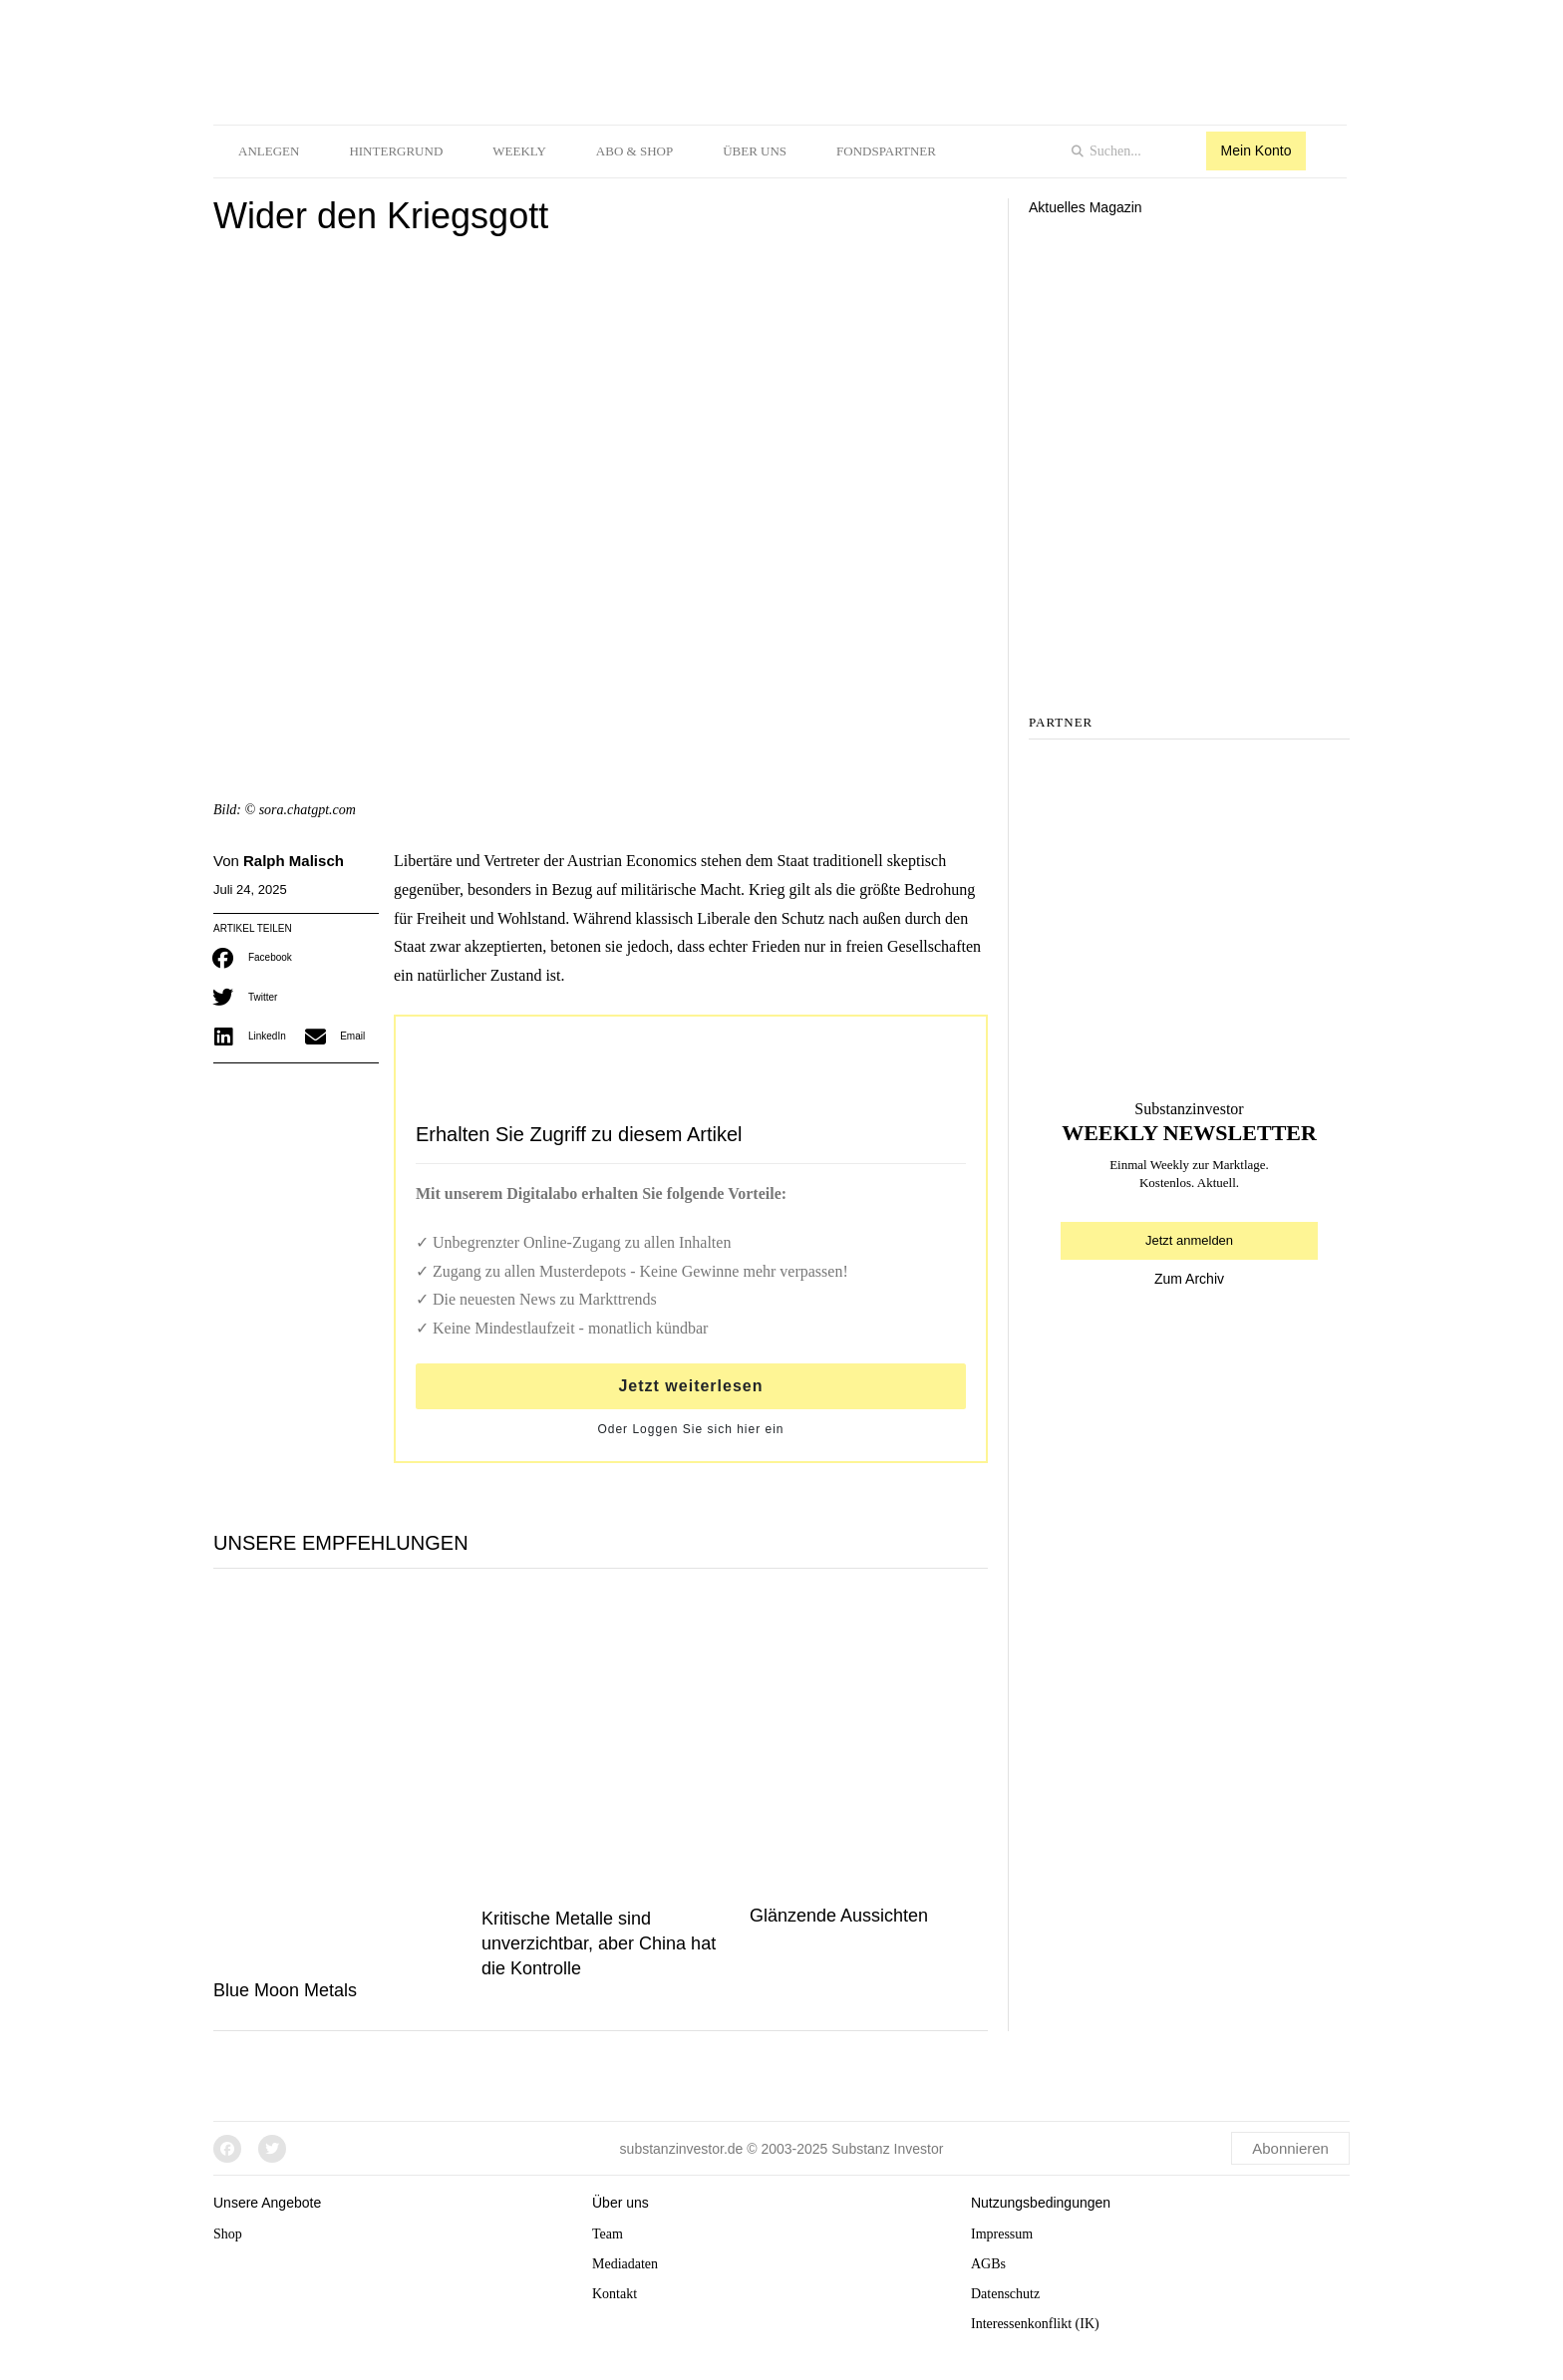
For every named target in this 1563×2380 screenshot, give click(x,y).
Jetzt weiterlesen (690, 1385)
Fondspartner (886, 151)
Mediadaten (625, 2263)
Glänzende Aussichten (839, 1916)
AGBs (988, 2263)
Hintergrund (396, 151)
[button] (254, 958)
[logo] (492, 58)
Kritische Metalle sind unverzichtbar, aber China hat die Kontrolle (598, 1943)
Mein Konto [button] (1256, 150)
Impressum (1002, 2234)
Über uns (754, 151)
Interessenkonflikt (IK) (1035, 2323)
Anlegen (268, 151)
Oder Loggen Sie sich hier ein (690, 1429)
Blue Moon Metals (285, 1990)
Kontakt (614, 2293)
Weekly (519, 151)
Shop (227, 2234)
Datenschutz (1005, 2293)
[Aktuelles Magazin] (1189, 311)
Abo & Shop (634, 151)
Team (607, 2234)
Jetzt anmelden (1189, 1240)
